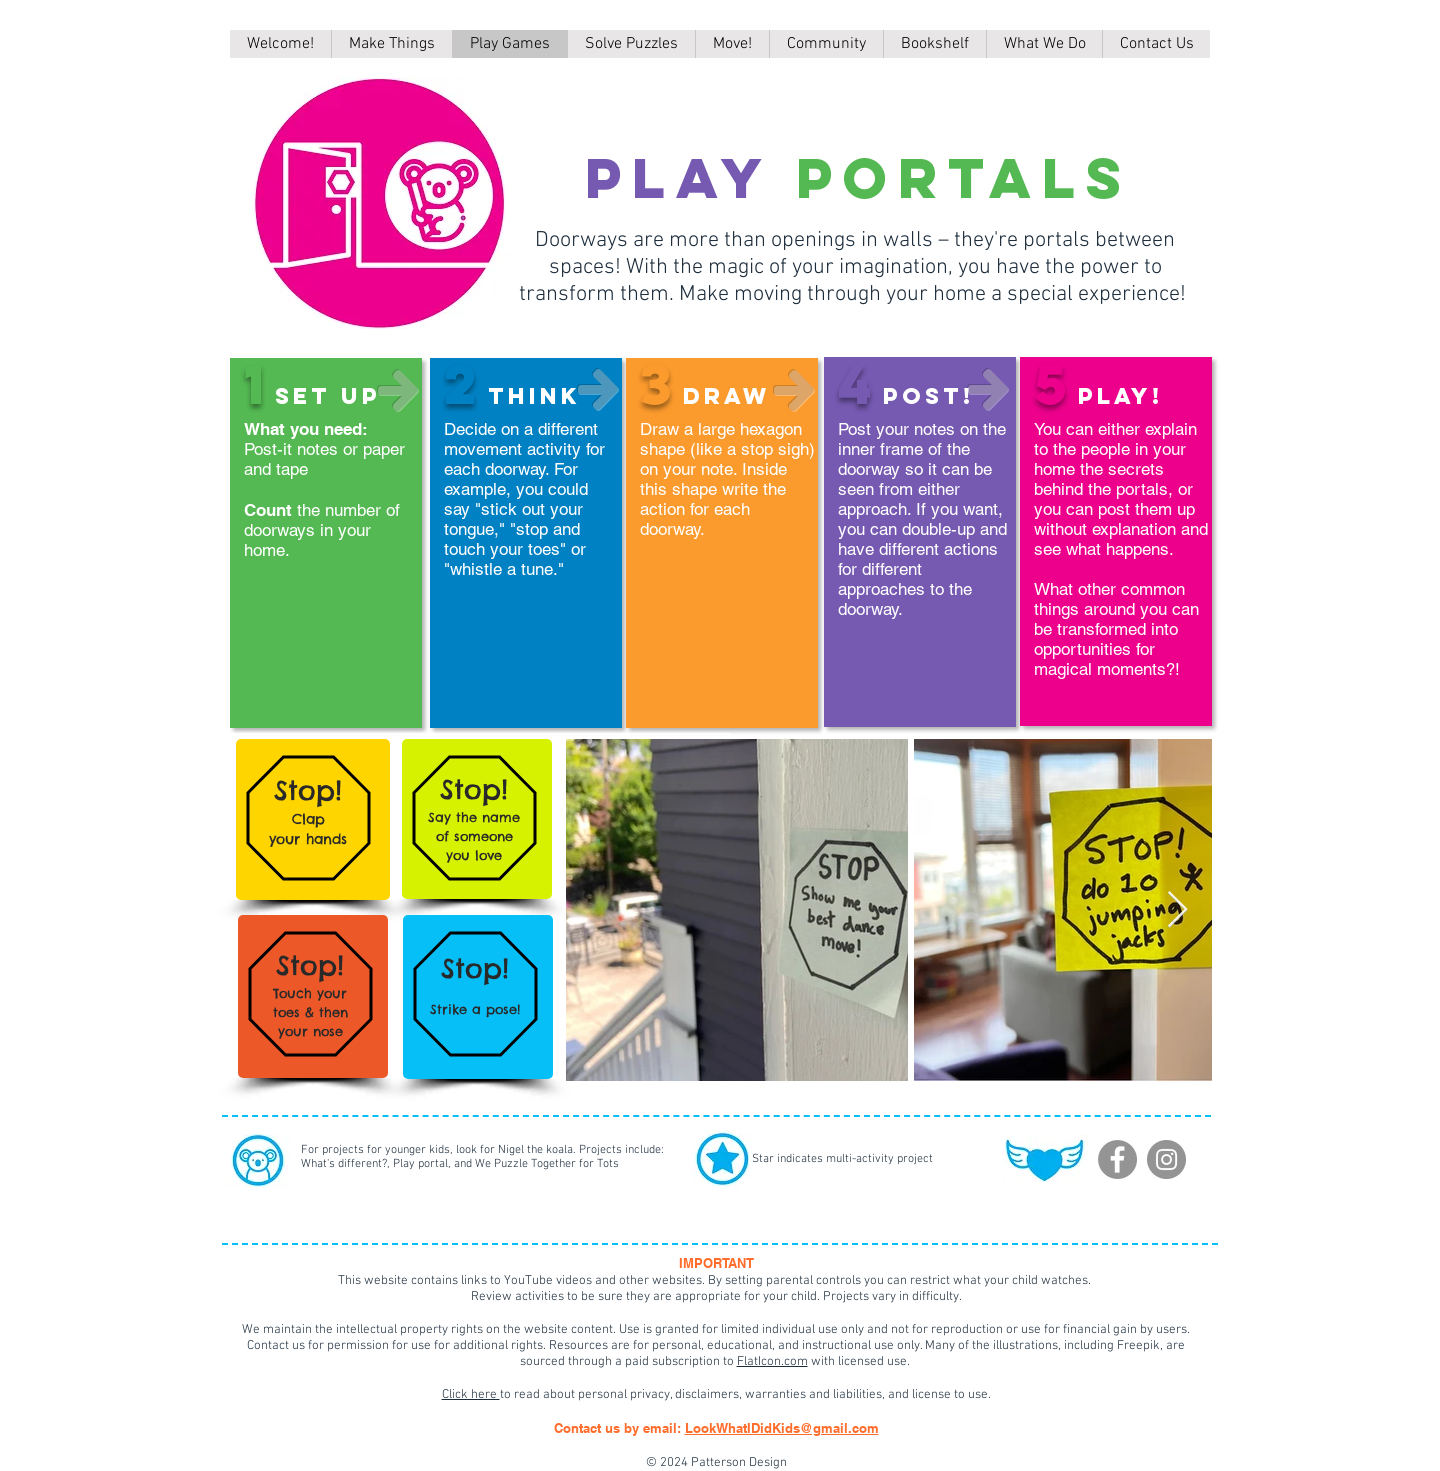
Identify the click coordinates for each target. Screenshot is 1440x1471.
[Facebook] (1117, 1159)
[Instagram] (1166, 1159)
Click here (471, 1395)
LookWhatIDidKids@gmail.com (782, 1428)
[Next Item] (1177, 910)
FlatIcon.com (772, 1362)
